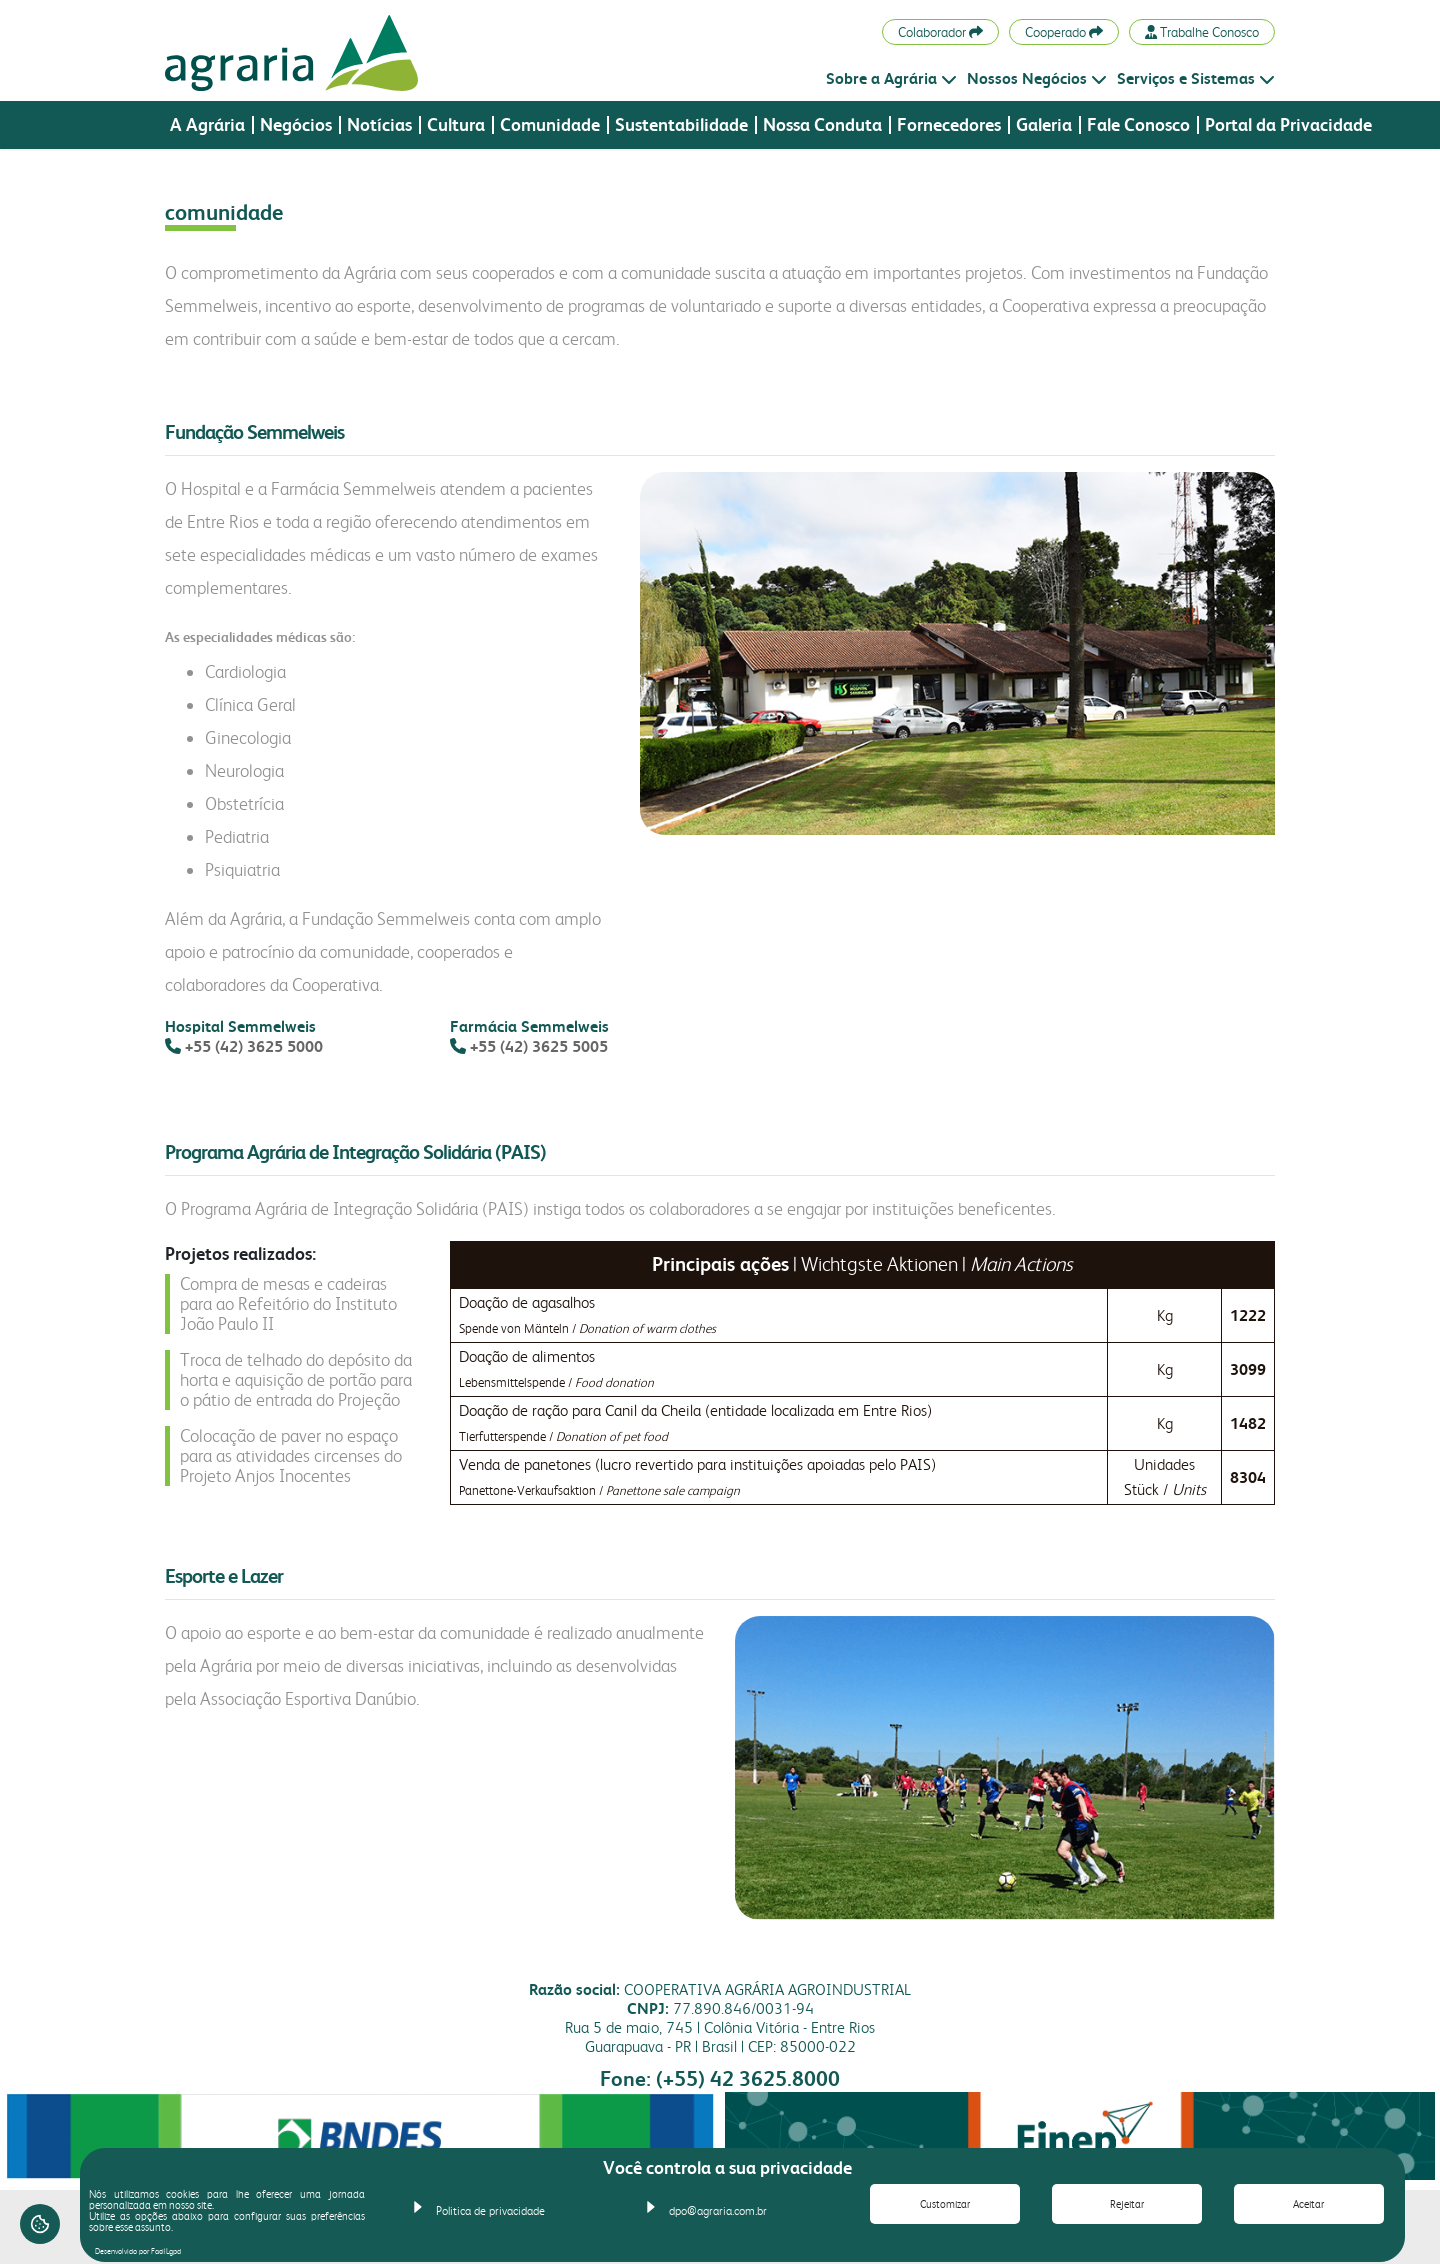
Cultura (456, 125)
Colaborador (940, 32)
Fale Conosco (1138, 125)
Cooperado (1064, 32)
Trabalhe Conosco (1202, 32)
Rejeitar (1127, 2204)
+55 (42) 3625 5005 (539, 1046)
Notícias (379, 125)
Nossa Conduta (822, 125)
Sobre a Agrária (891, 78)
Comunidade (550, 125)
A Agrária (207, 125)
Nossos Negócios (1037, 78)
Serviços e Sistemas (1196, 78)
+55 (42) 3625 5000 (254, 1046)
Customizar (945, 2204)
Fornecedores (949, 125)
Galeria (1044, 125)
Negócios (296, 125)
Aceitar (1308, 2204)
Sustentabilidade (681, 125)
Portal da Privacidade (1288, 125)
